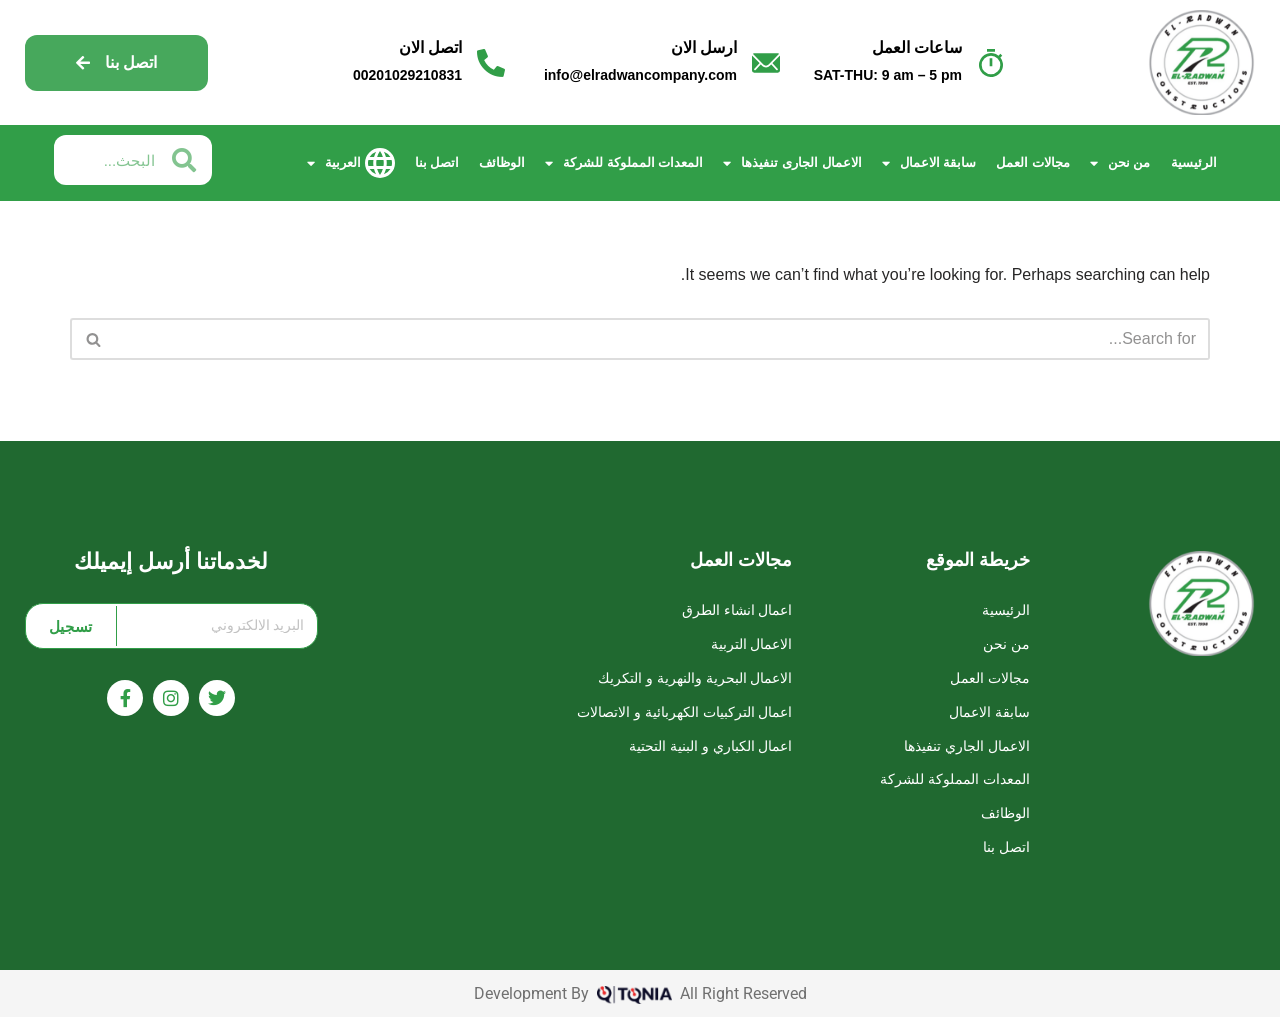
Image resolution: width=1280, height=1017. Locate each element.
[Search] (662, 339)
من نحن (1120, 163)
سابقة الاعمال (929, 163)
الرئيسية (1194, 162)
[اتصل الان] (491, 63)
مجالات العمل (1033, 162)
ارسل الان (704, 47)
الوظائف (502, 162)
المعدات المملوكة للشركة (624, 163)
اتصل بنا (437, 162)
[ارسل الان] (766, 63)
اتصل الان (430, 47)
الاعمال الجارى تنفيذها (792, 163)
